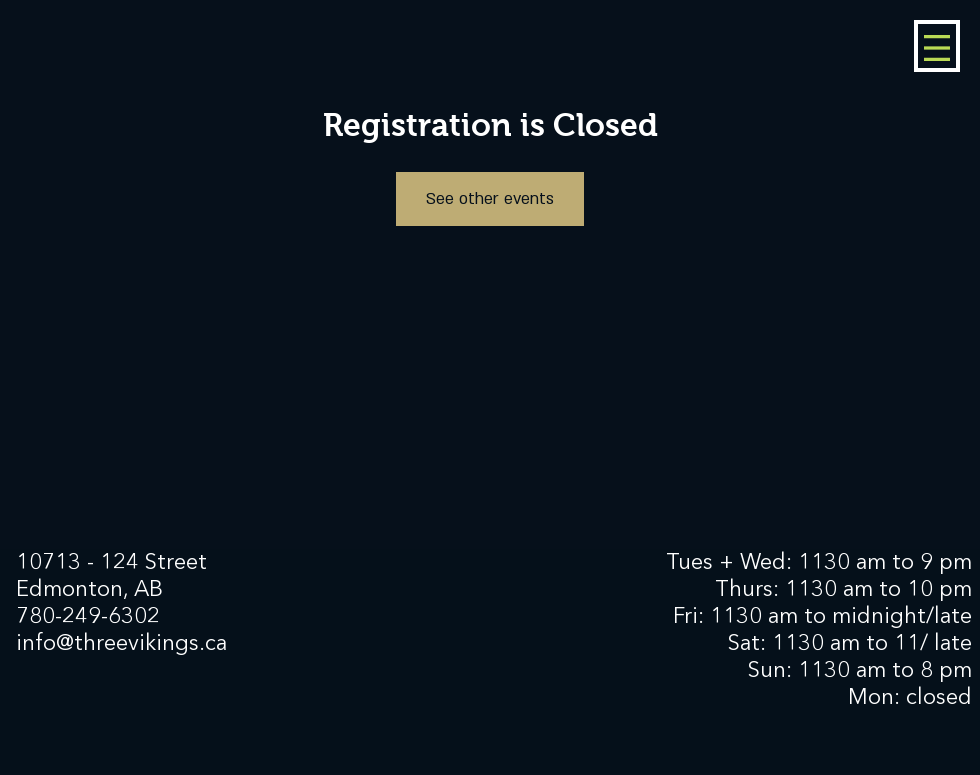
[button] (937, 48)
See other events (490, 199)
